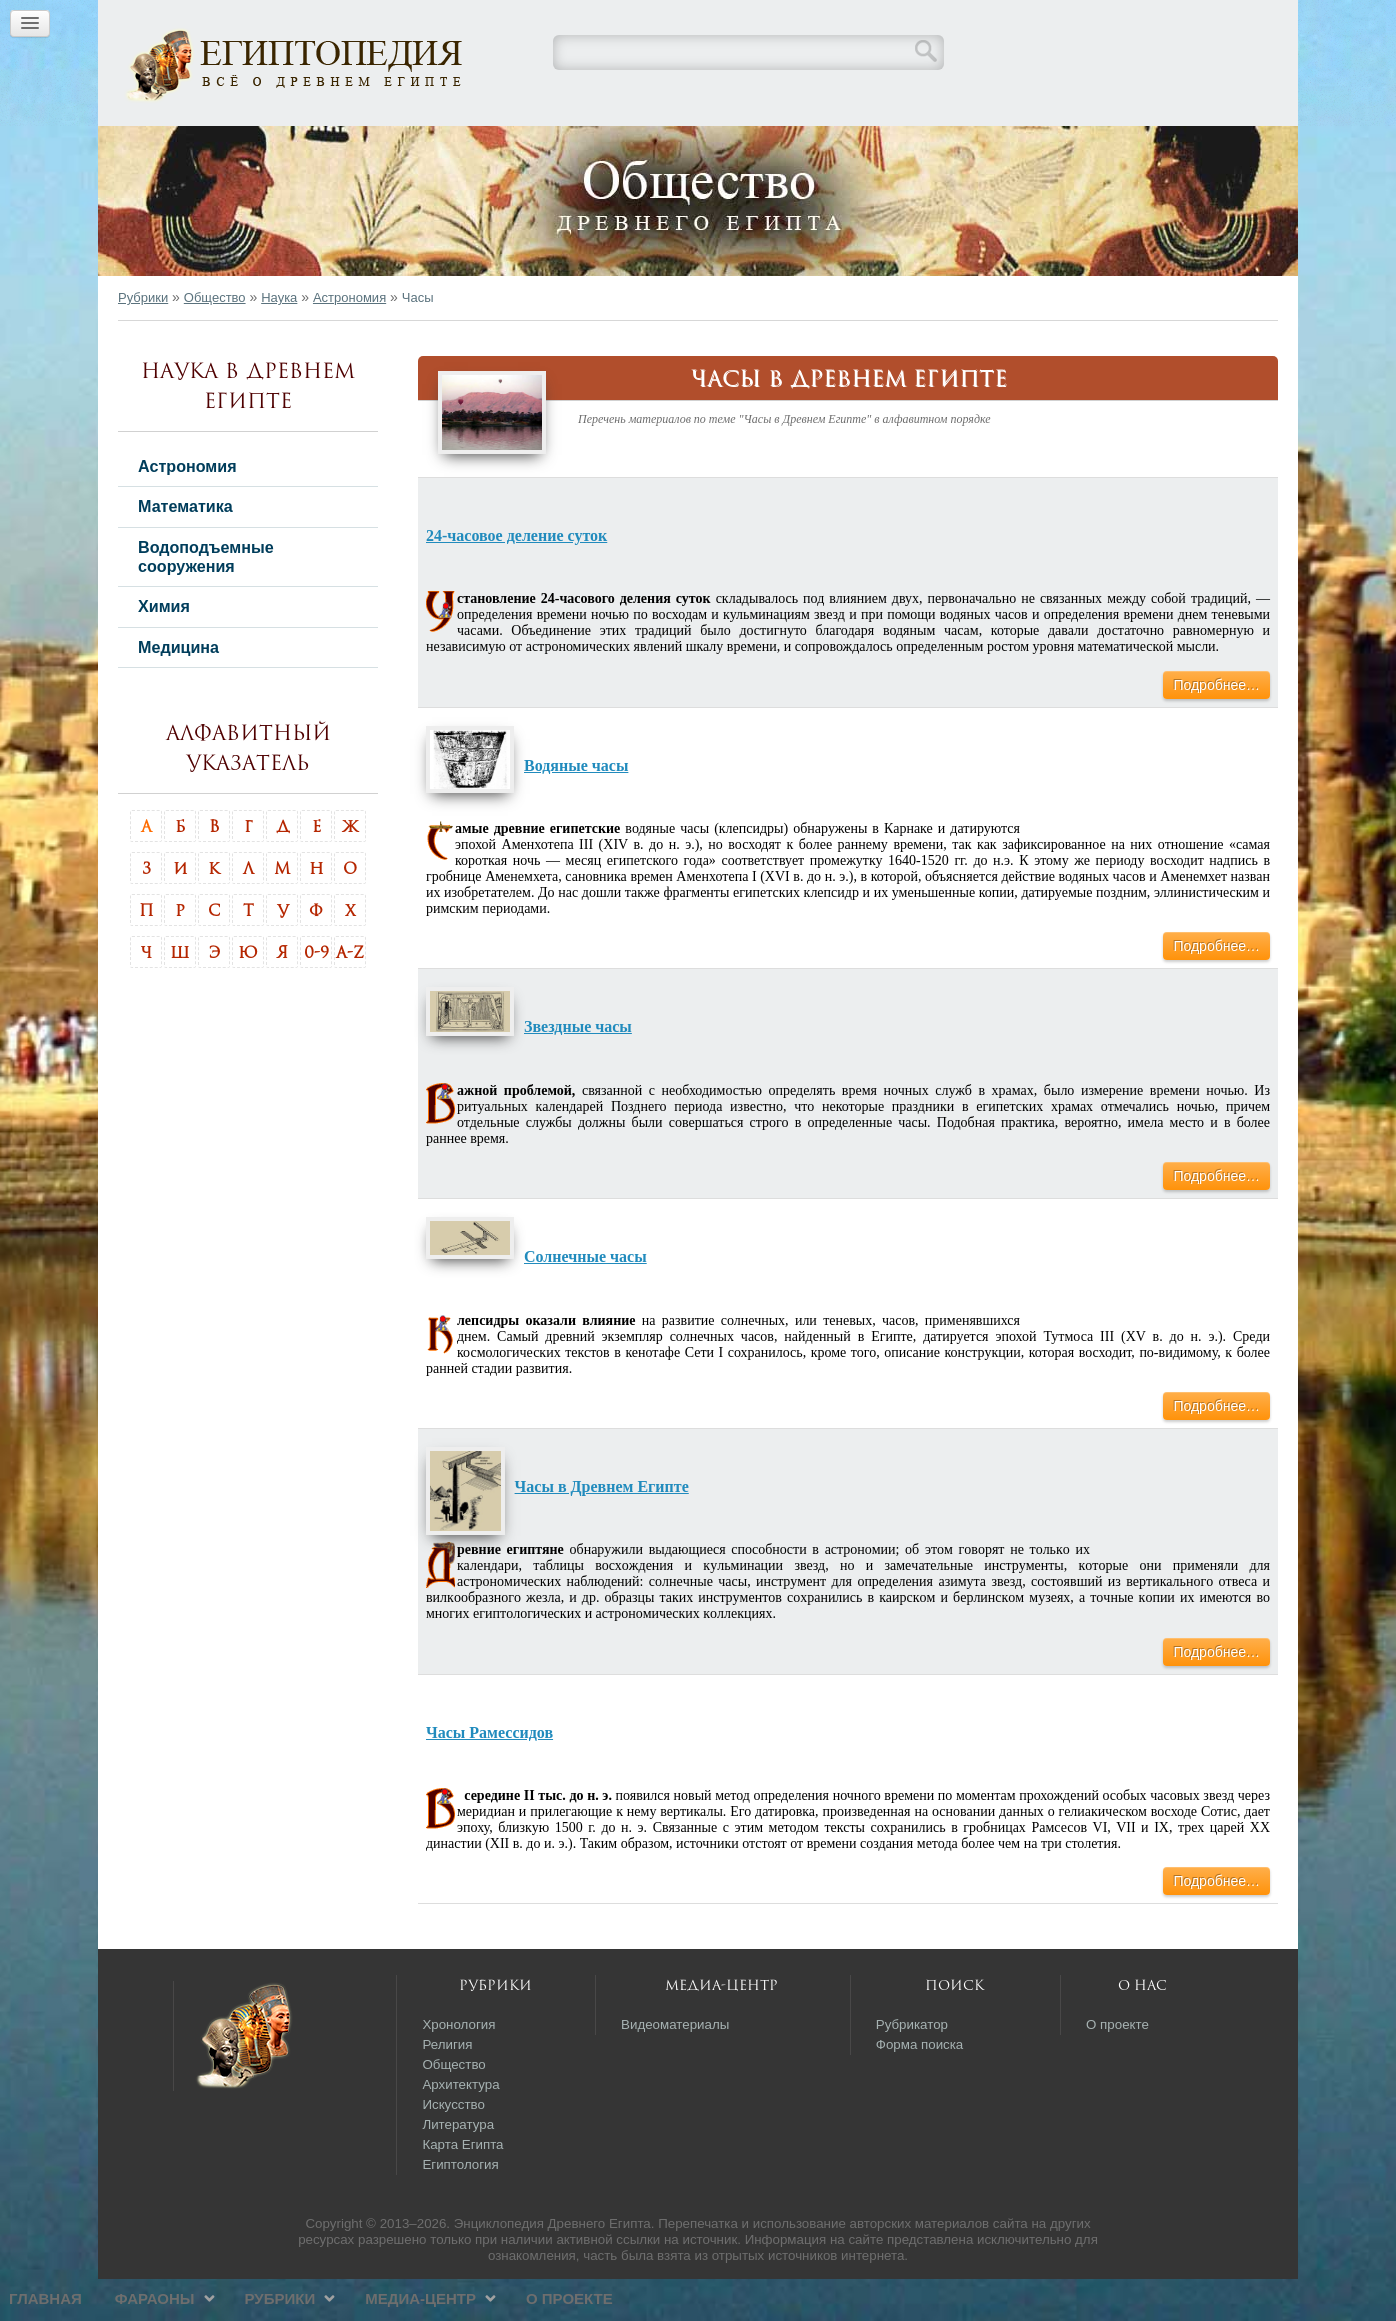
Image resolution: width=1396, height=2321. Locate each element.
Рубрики (659, 145)
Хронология (458, 2066)
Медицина (178, 689)
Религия (447, 2086)
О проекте (949, 145)
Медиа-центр (800, 145)
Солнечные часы (585, 1298)
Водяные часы (576, 807)
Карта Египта (462, 2186)
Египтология (460, 2206)
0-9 (316, 994)
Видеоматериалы (675, 2066)
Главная (425, 145)
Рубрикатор (912, 2066)
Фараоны (534, 145)
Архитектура (460, 2126)
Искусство (453, 2146)
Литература (458, 2166)
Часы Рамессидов (489, 1774)
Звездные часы (578, 1068)
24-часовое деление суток (516, 577)
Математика (185, 548)
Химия (164, 648)
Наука (279, 339)
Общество (215, 339)
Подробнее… (1216, 727)
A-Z (350, 994)
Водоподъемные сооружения (206, 598)
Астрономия (349, 339)
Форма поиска (920, 2086)
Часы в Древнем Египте (602, 1528)
